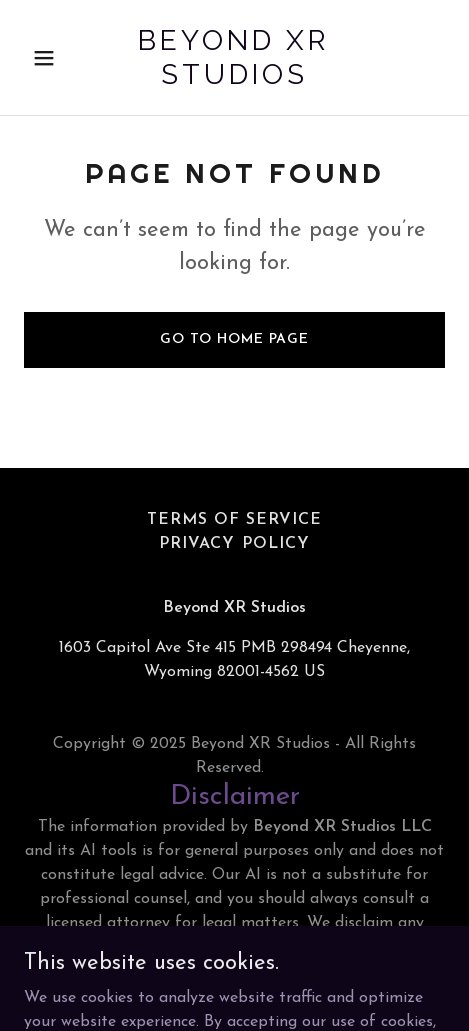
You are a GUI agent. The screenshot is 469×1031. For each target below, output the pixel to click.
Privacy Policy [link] (234, 544)
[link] (234, 80)
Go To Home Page (234, 339)
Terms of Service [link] (234, 520)
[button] (55, 58)
